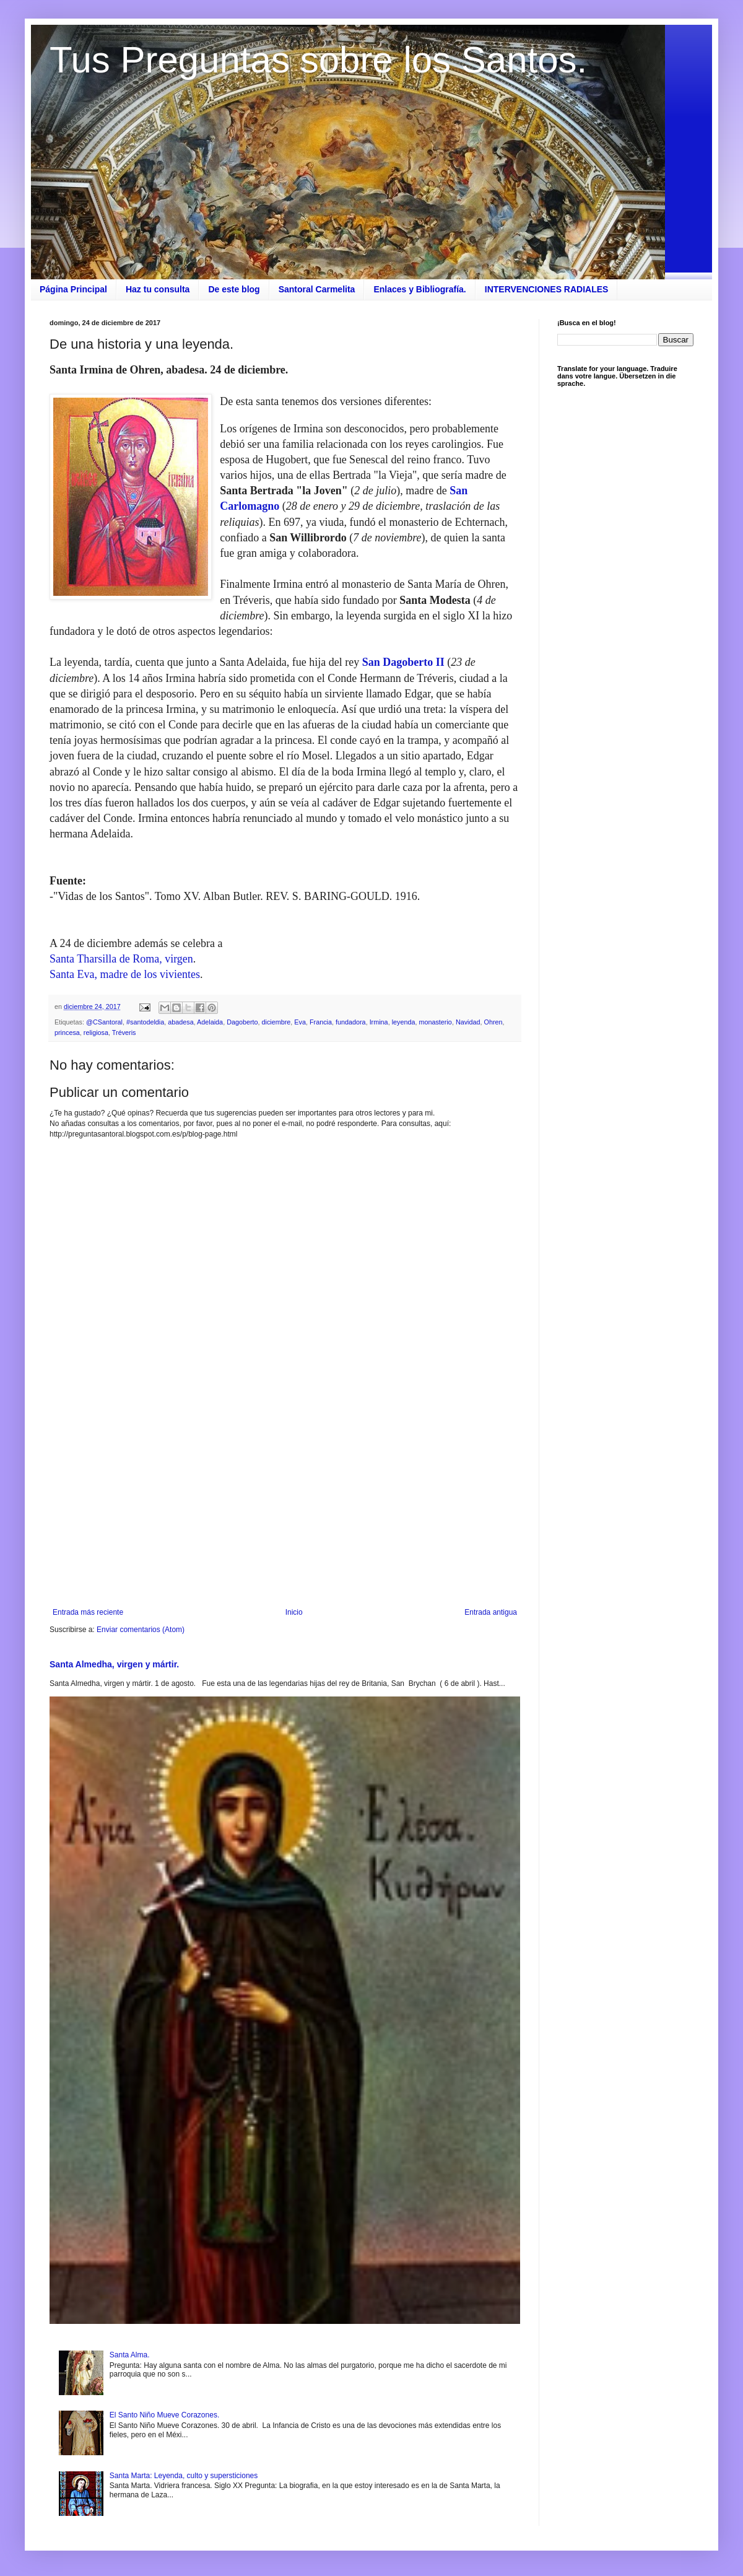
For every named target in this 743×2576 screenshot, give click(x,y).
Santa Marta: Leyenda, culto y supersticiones (184, 2475)
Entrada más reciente (88, 1612)
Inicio (294, 1612)
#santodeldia (145, 1022)
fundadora (351, 1022)
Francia (321, 1022)
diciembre (276, 1022)
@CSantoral (104, 1022)
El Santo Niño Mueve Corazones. (164, 2415)
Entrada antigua (490, 1612)
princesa (67, 1032)
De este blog (233, 289)
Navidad (468, 1022)
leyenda (403, 1022)
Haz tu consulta (157, 289)
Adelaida (210, 1022)
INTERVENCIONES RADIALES (547, 289)
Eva (300, 1022)
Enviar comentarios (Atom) (141, 1629)
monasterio (435, 1022)
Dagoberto (242, 1022)
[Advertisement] (285, 1505)
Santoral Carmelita (317, 289)
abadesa (180, 1022)
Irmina (379, 1022)
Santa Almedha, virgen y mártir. (114, 1664)
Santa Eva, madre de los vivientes (125, 974)
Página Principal (73, 289)
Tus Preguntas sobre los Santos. (318, 60)
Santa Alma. (130, 2355)
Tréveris (124, 1032)
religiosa (96, 1032)
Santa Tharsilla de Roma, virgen (121, 959)
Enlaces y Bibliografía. (419, 289)
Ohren (493, 1022)
